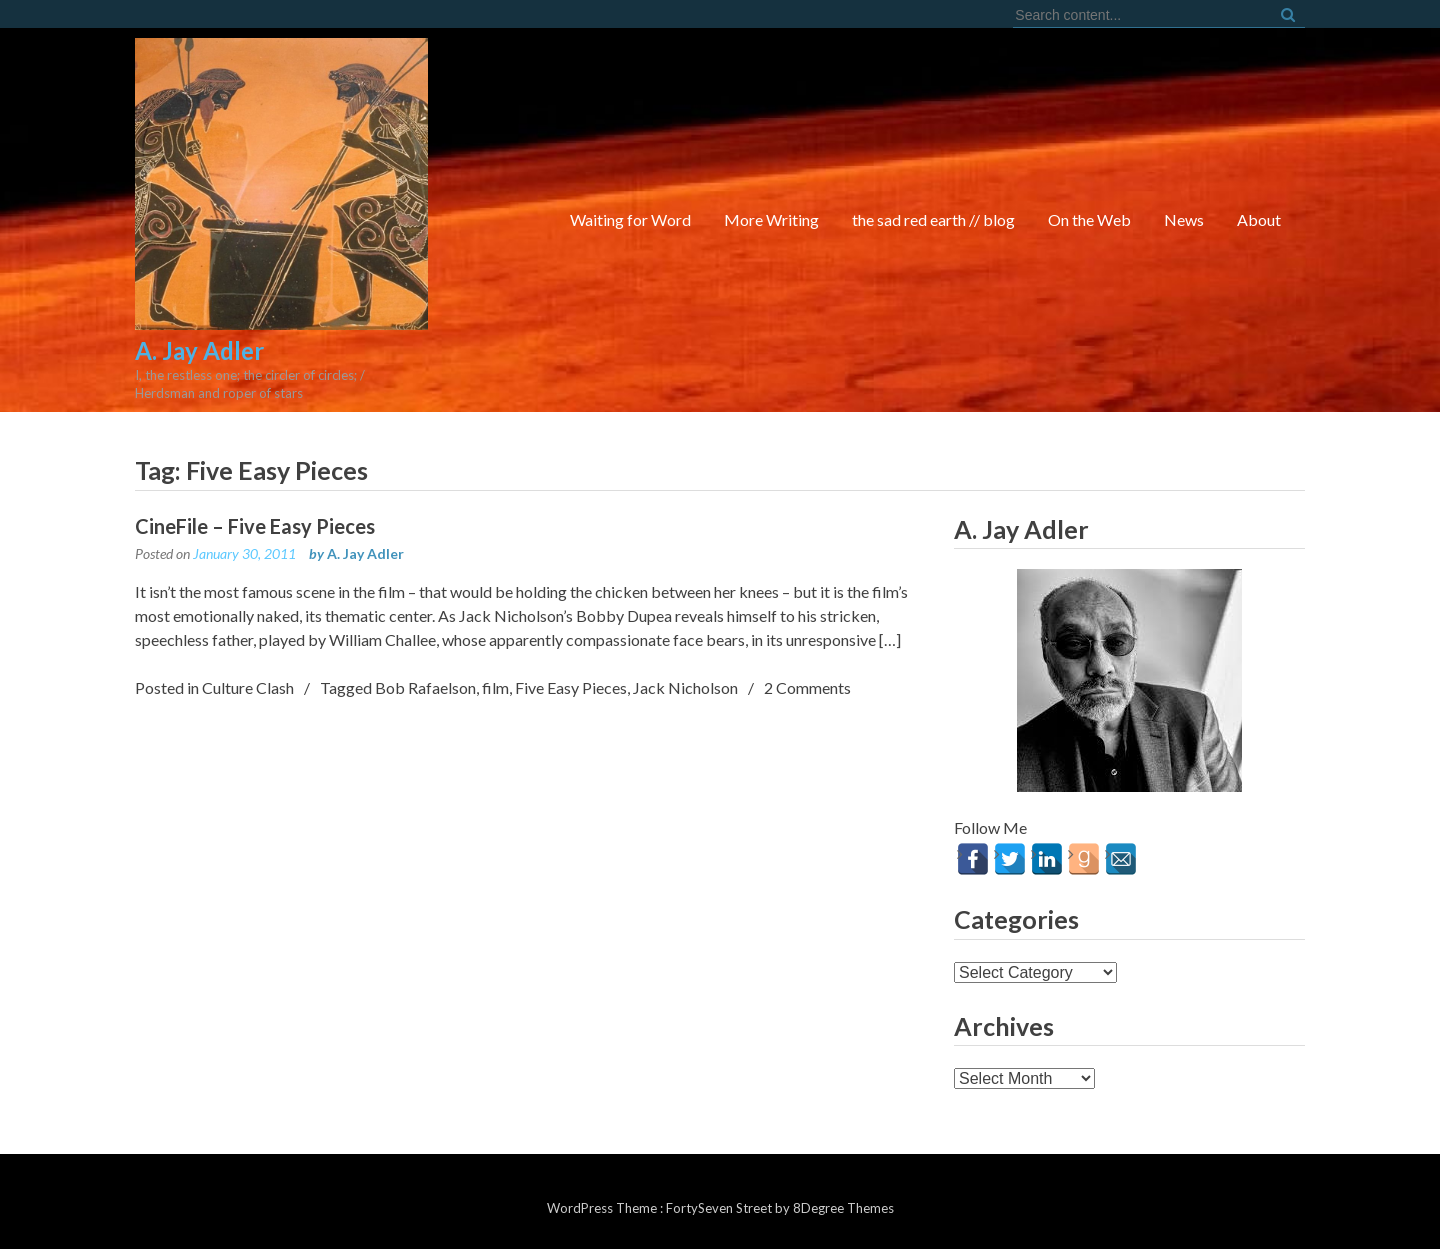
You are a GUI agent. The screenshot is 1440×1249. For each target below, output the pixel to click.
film (495, 687)
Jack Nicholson (685, 687)
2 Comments (807, 687)
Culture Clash (248, 687)
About (1259, 219)
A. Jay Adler (365, 553)
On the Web (1089, 219)
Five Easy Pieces (571, 687)
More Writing (771, 219)
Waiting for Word (630, 219)
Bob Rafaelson (425, 687)
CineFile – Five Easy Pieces (255, 526)
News (1184, 219)
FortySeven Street (720, 1208)
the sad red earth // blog (933, 219)
